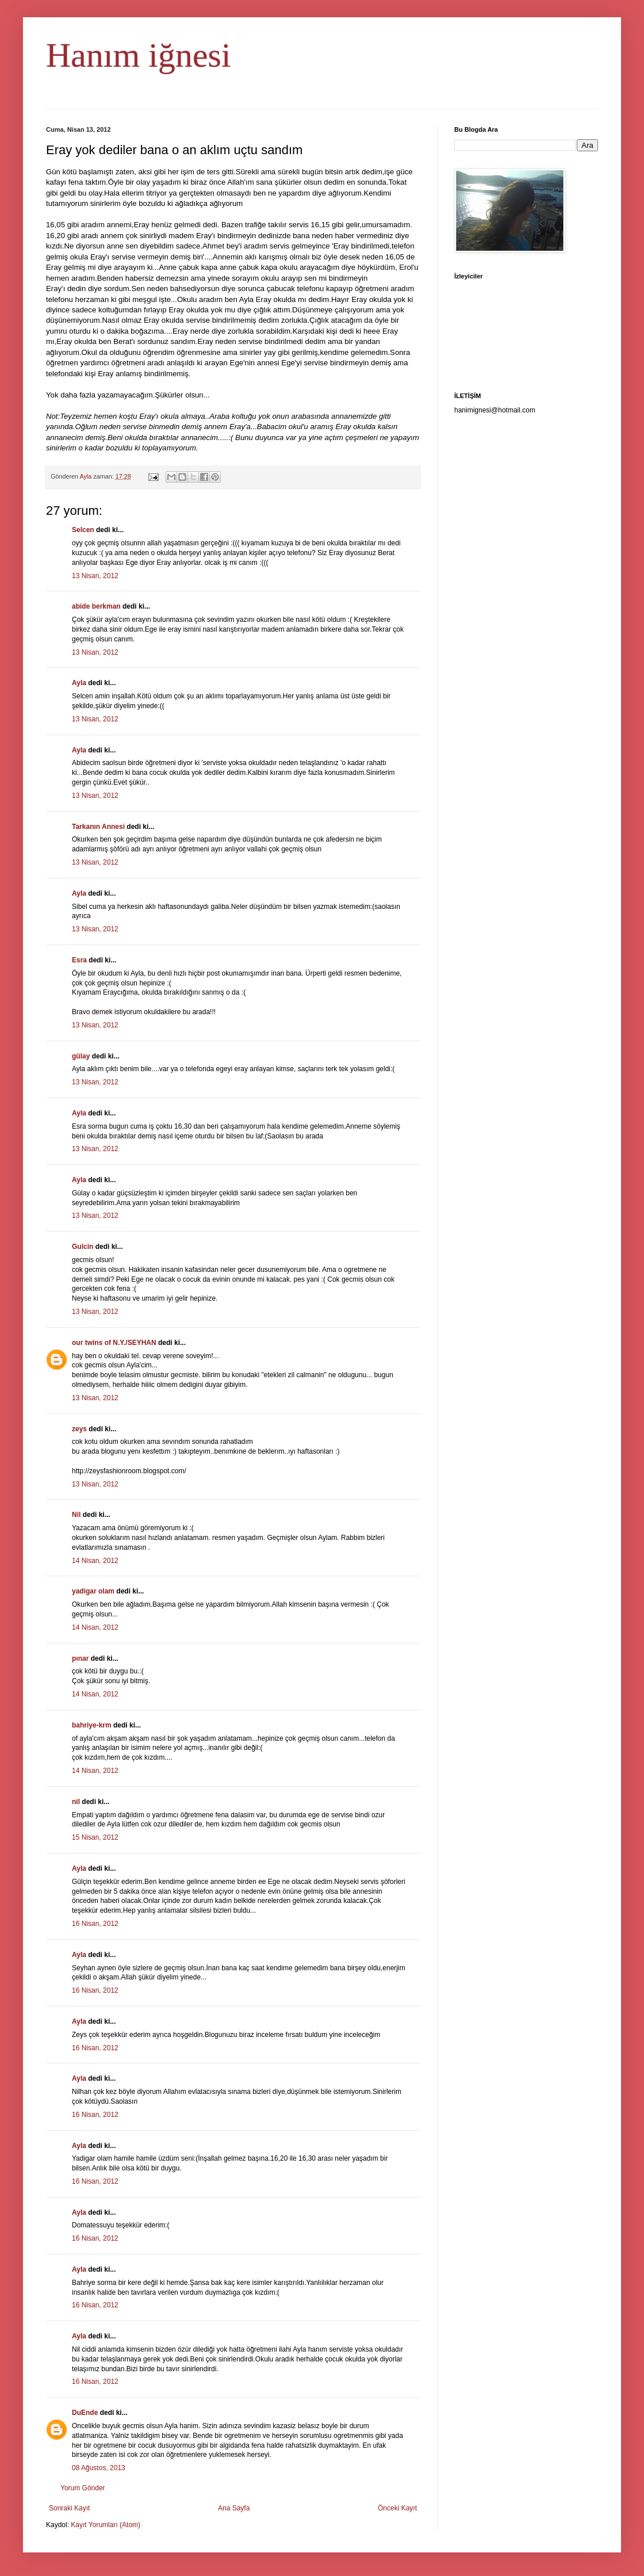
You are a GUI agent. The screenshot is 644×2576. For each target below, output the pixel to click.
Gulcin (82, 1247)
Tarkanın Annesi (98, 827)
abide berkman (96, 606)
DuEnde (85, 2413)
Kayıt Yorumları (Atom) (105, 2525)
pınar (80, 1658)
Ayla (79, 683)
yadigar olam (93, 1591)
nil (76, 1802)
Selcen (83, 530)
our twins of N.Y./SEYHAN (114, 1343)
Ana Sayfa (234, 2508)
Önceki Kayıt (397, 2508)
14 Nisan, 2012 (95, 1561)
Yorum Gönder (82, 2488)
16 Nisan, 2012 (95, 1924)
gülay (81, 1056)
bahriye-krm (92, 1725)
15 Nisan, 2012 (95, 1837)
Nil (76, 1515)
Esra (79, 960)
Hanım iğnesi (138, 55)
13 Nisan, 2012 (95, 576)
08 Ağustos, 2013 (98, 2468)
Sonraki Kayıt (69, 2508)
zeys (79, 1429)
